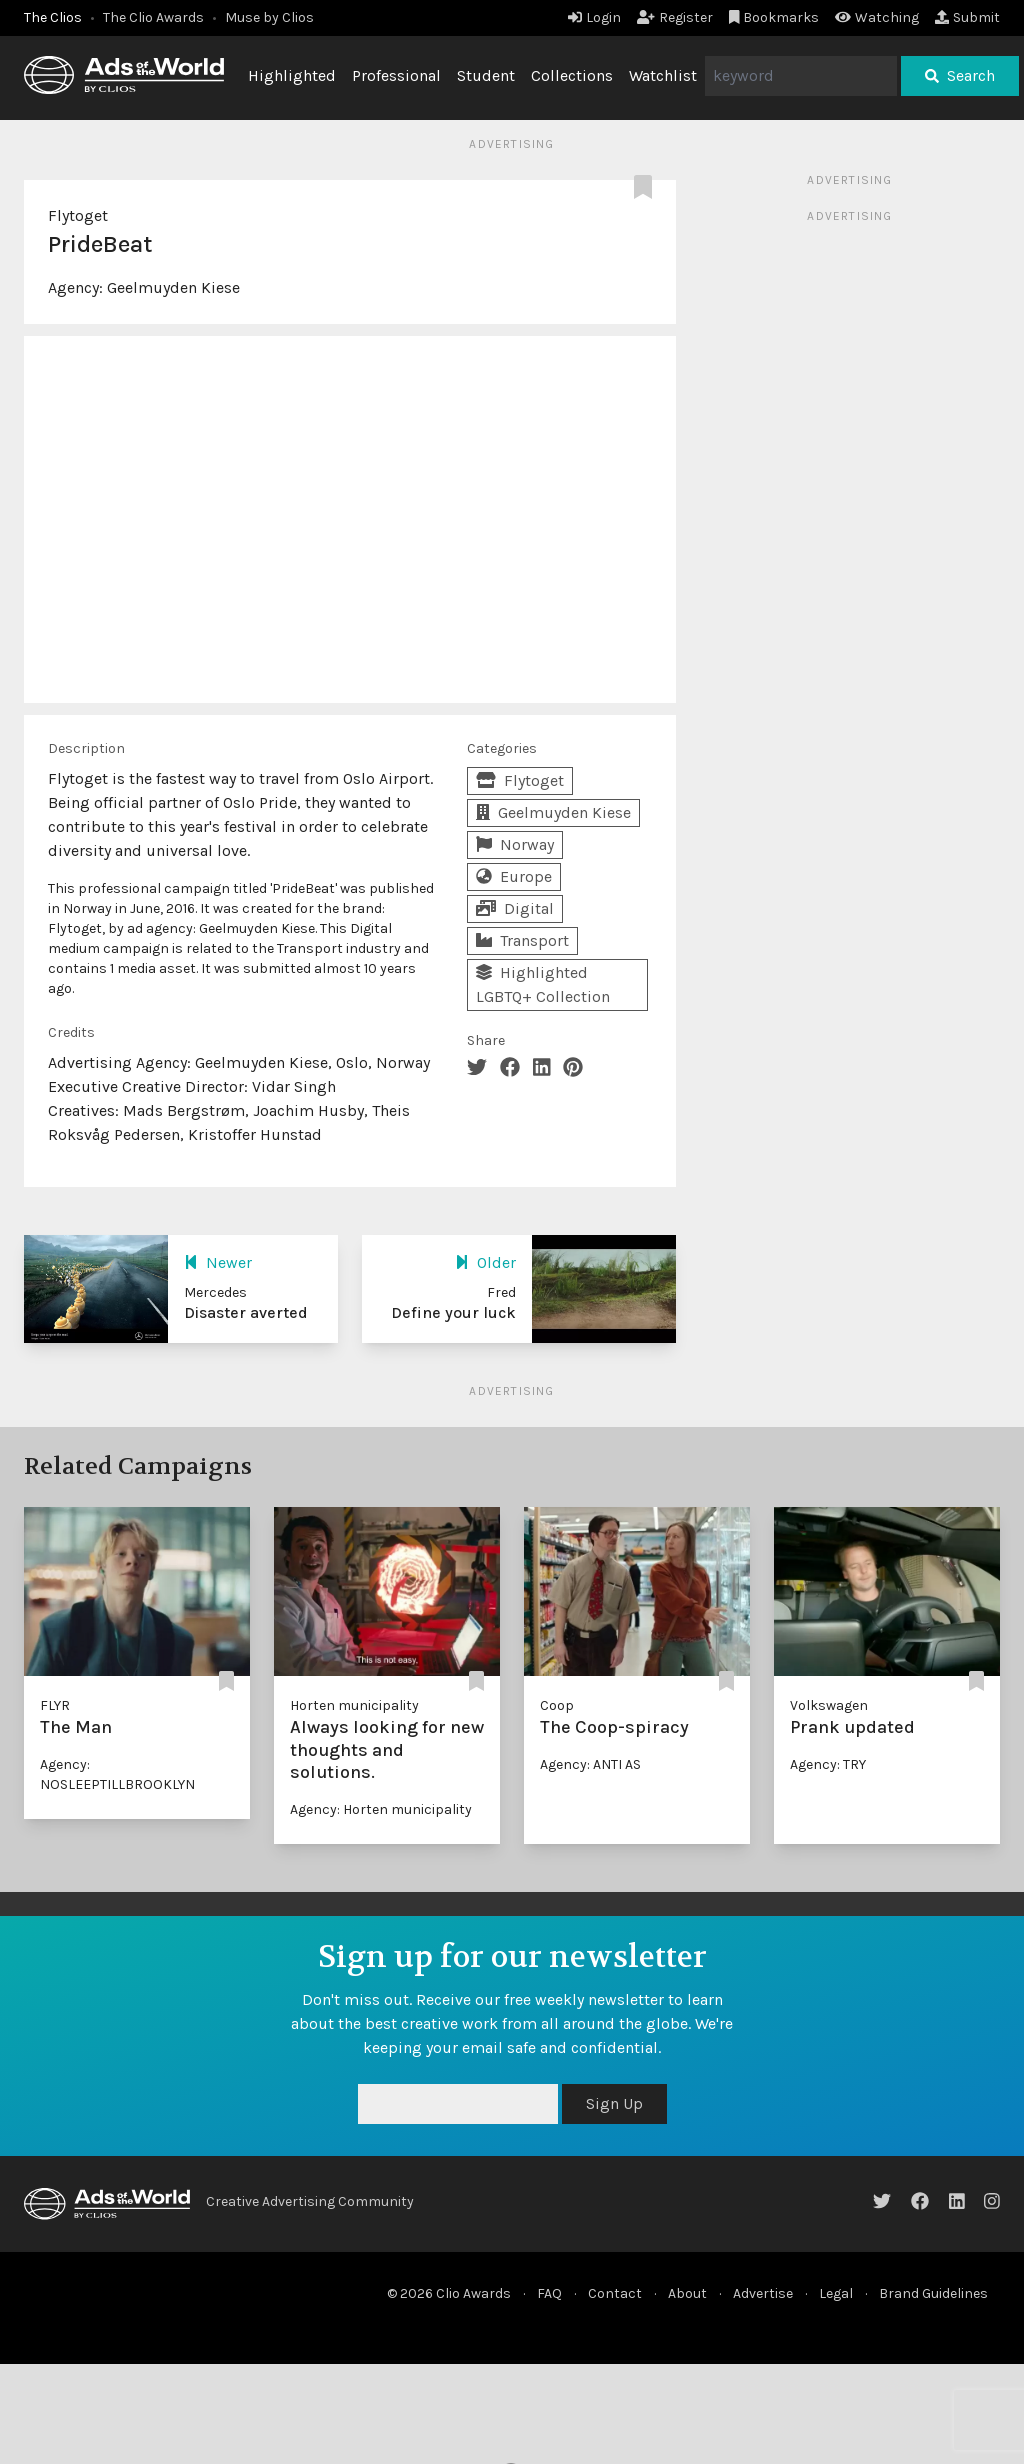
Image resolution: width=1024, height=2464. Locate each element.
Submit (967, 17)
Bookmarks (774, 17)
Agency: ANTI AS (590, 1764)
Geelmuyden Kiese (173, 287)
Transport (522, 940)
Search (960, 75)
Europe (514, 876)
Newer (218, 1262)
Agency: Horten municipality (381, 1809)
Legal (836, 2293)
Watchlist (663, 75)
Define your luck (453, 1312)
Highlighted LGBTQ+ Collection (543, 984)
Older (485, 1262)
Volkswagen (829, 1705)
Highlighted (292, 75)
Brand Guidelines (933, 2293)
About (687, 2293)
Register (675, 17)
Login (594, 17)
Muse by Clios (269, 17)
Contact (615, 2293)
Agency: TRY (828, 1764)
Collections (572, 75)
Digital (515, 908)
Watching (877, 17)
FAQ (549, 2293)
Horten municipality (354, 1705)
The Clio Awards (153, 17)
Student (486, 75)
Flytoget (78, 215)
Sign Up (614, 2103)
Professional (396, 75)
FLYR (55, 1705)
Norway (515, 844)
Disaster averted (246, 1312)
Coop (557, 1705)
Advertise (763, 2293)
